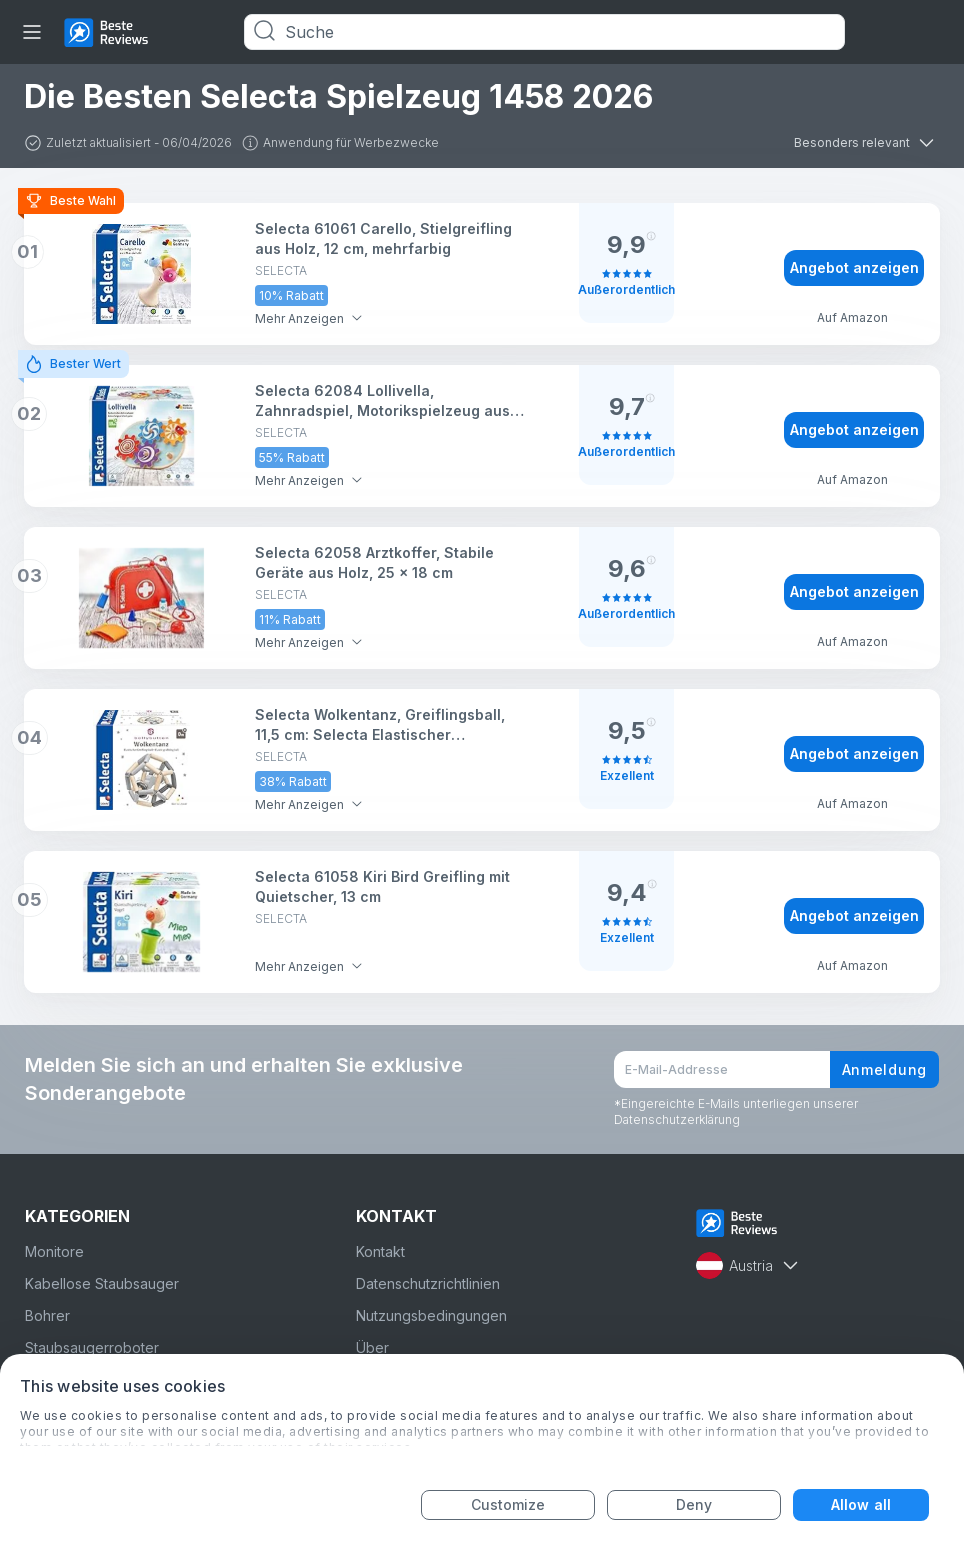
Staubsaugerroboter (92, 1347)
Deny (694, 1504)
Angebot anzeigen (854, 267)
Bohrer (47, 1315)
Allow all (861, 1504)
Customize (508, 1504)
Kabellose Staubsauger (102, 1283)
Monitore (54, 1251)
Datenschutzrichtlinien (428, 1283)
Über (372, 1347)
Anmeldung (884, 1069)
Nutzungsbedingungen (431, 1315)
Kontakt (380, 1251)
